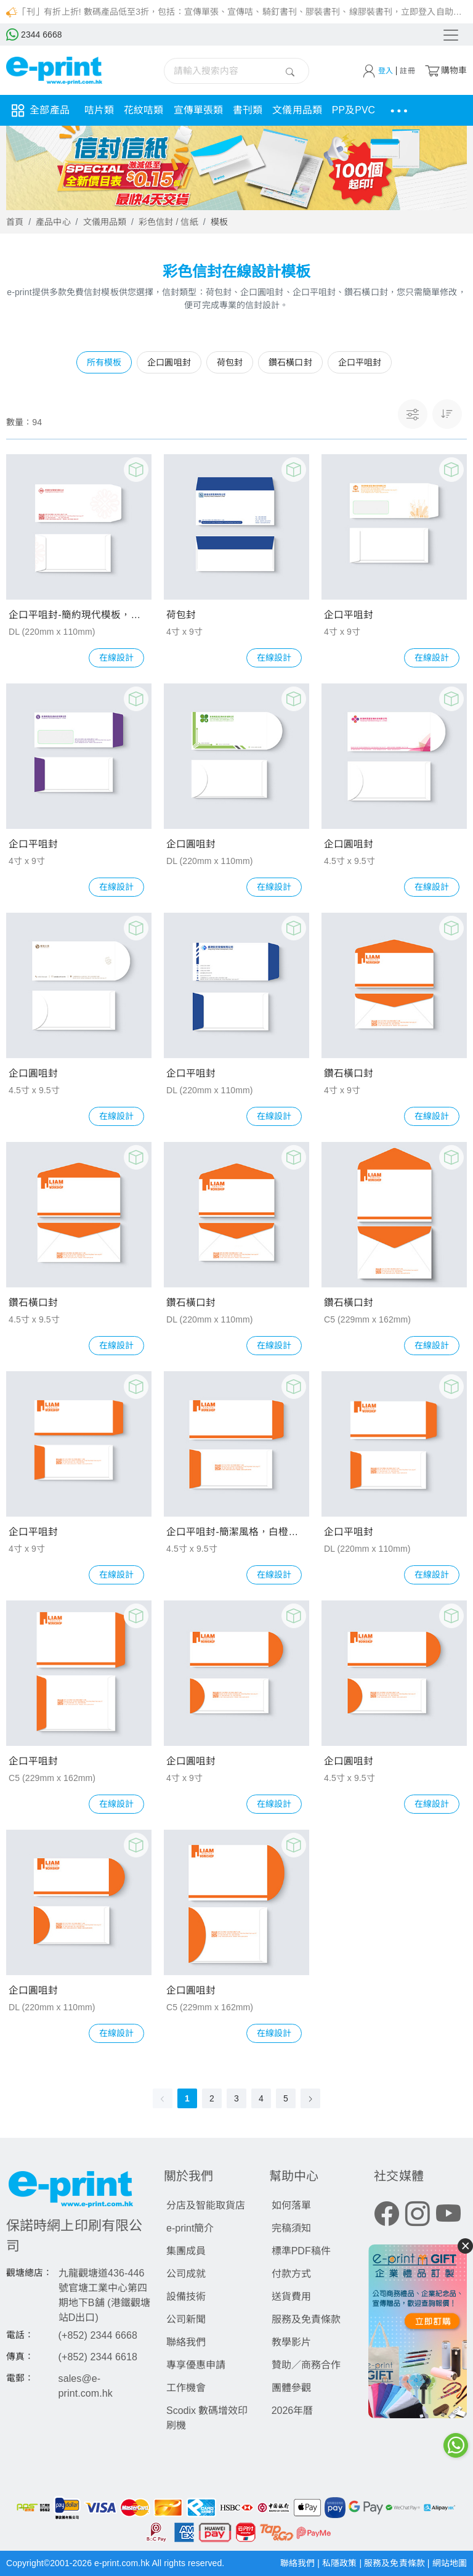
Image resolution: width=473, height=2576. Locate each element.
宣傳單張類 (199, 110)
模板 (219, 222)
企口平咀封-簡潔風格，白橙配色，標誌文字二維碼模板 (236, 1531)
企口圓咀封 (191, 844)
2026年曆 (292, 2410)
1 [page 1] (187, 2098)
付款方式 (291, 2273)
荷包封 (181, 614)
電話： (20, 2335)
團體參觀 (291, 2387)
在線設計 (116, 657)
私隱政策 (340, 2563)
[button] (447, 414)
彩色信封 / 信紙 (168, 222)
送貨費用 (291, 2296)
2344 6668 (34, 34)
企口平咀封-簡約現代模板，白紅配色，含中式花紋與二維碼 (79, 614)
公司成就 (186, 2273)
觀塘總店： (29, 2273)
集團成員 (186, 2251)
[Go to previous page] (162, 2098)
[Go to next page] (310, 2098)
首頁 (14, 222)
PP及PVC (354, 110)
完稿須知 (291, 2228)
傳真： (20, 2357)
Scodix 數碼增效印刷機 (207, 2418)
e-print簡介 (190, 2228)
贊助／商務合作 (306, 2365)
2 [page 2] (211, 2098)
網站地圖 (449, 2563)
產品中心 (53, 222)
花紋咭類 (143, 110)
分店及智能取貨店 (205, 2205)
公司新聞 (186, 2319)
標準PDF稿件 (301, 2251)
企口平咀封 (349, 614)
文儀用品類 (297, 110)
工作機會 (186, 2387)
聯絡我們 (186, 2342)
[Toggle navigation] (450, 35)
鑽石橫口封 (349, 1073)
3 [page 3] (236, 2098)
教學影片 (291, 2342)
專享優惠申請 (195, 2365)
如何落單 (291, 2205)
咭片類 (99, 110)
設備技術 (186, 2296)
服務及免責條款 (306, 2319)
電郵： (20, 2378)
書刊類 (247, 110)
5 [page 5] (285, 2098)
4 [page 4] (261, 2098)
